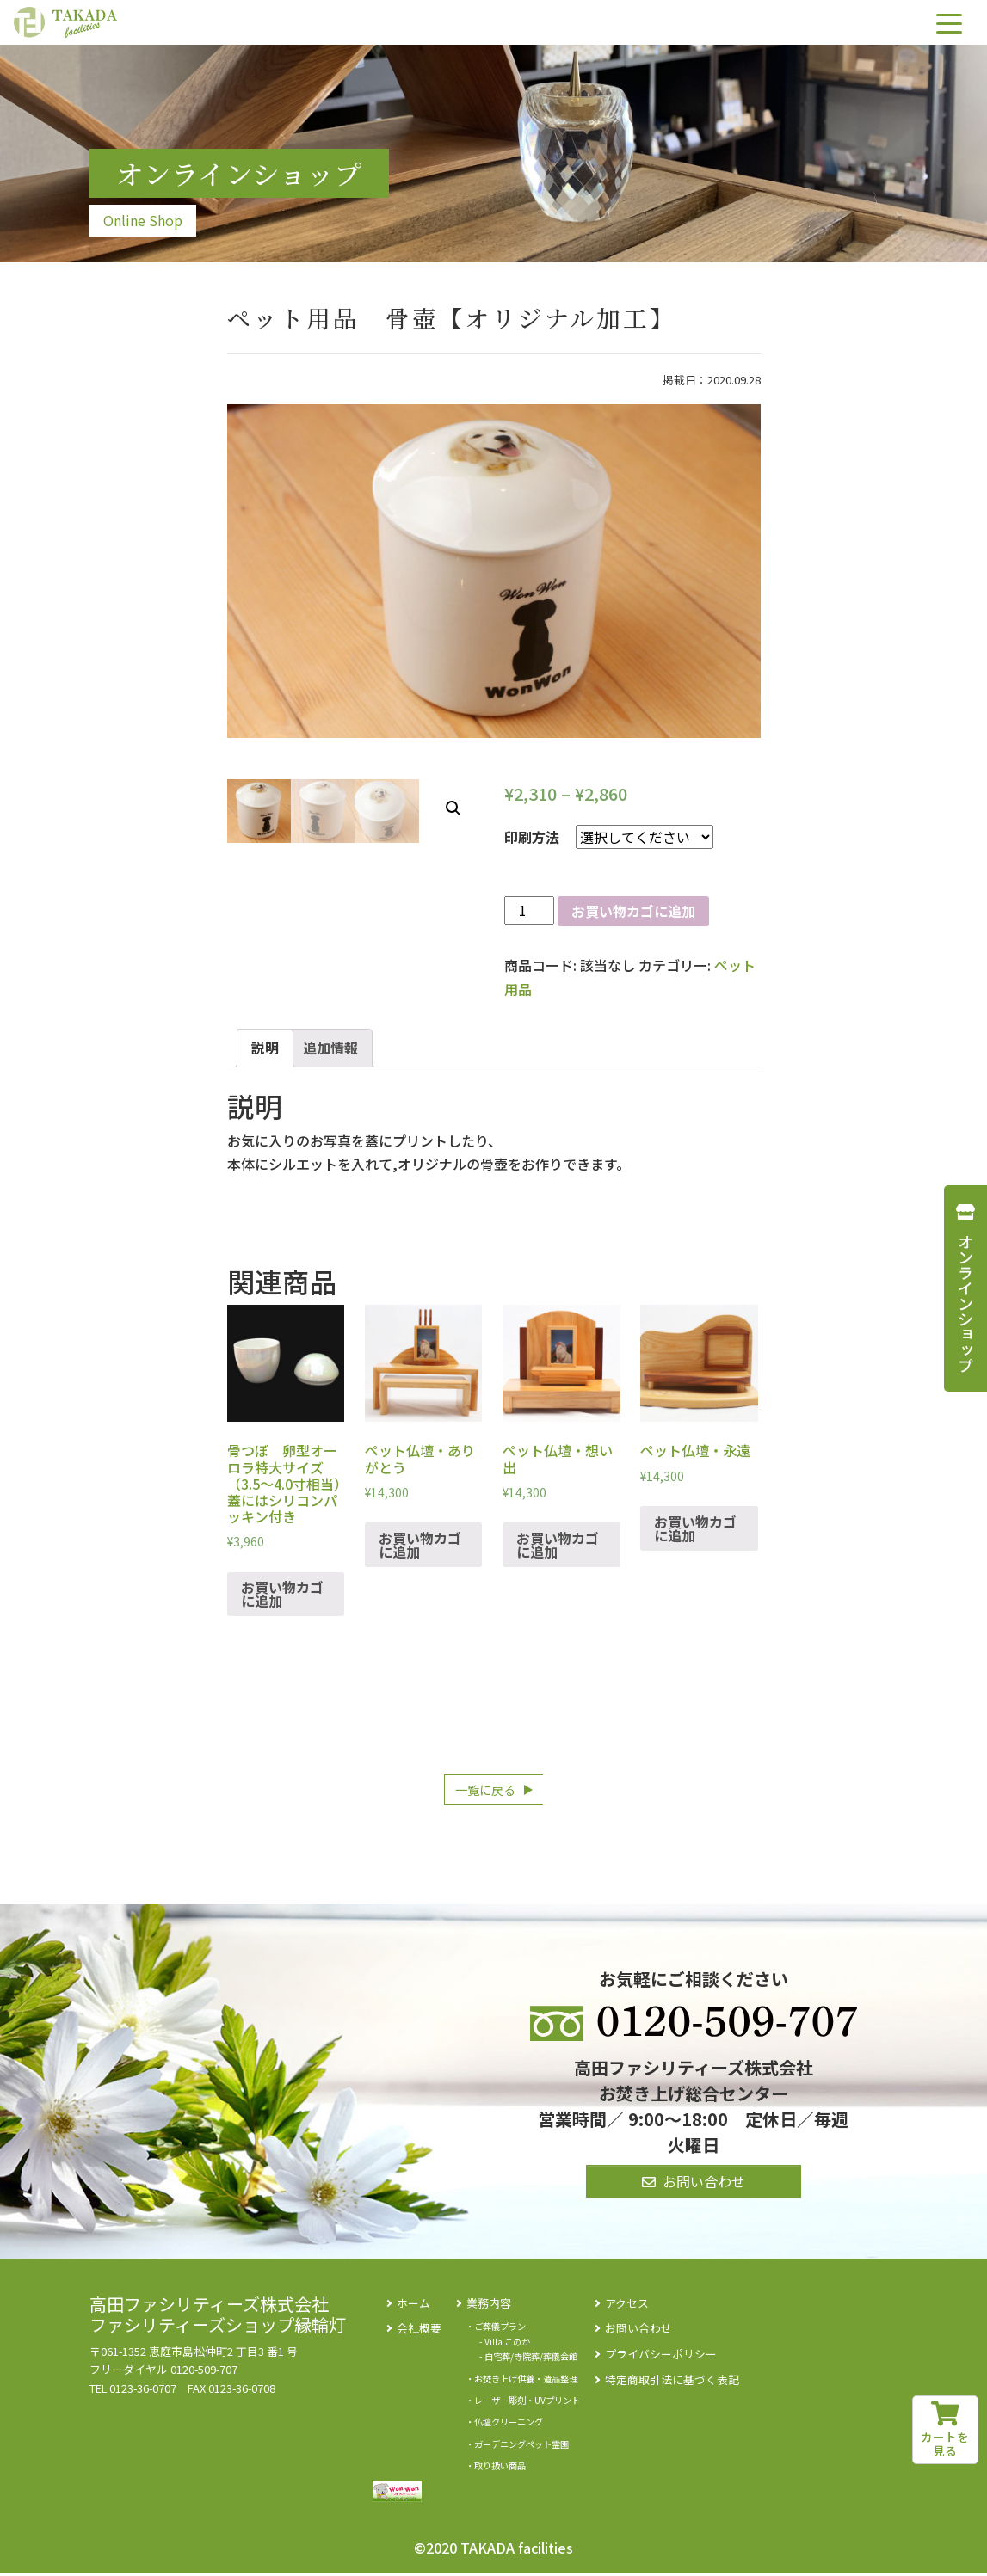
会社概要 (419, 2330)
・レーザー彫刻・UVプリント (523, 2401)
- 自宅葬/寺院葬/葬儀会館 (528, 2358)
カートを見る (945, 2430)
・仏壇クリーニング (504, 2424)
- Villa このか (504, 2343)
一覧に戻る (485, 1791)
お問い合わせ (638, 2330)
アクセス (627, 2304)
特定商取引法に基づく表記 (672, 2381)
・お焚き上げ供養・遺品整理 (521, 2380)
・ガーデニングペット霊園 (517, 2445)
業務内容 (488, 2304)
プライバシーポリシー (661, 2355)
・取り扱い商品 (496, 2467)
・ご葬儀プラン (496, 2328)
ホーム (413, 2304)
